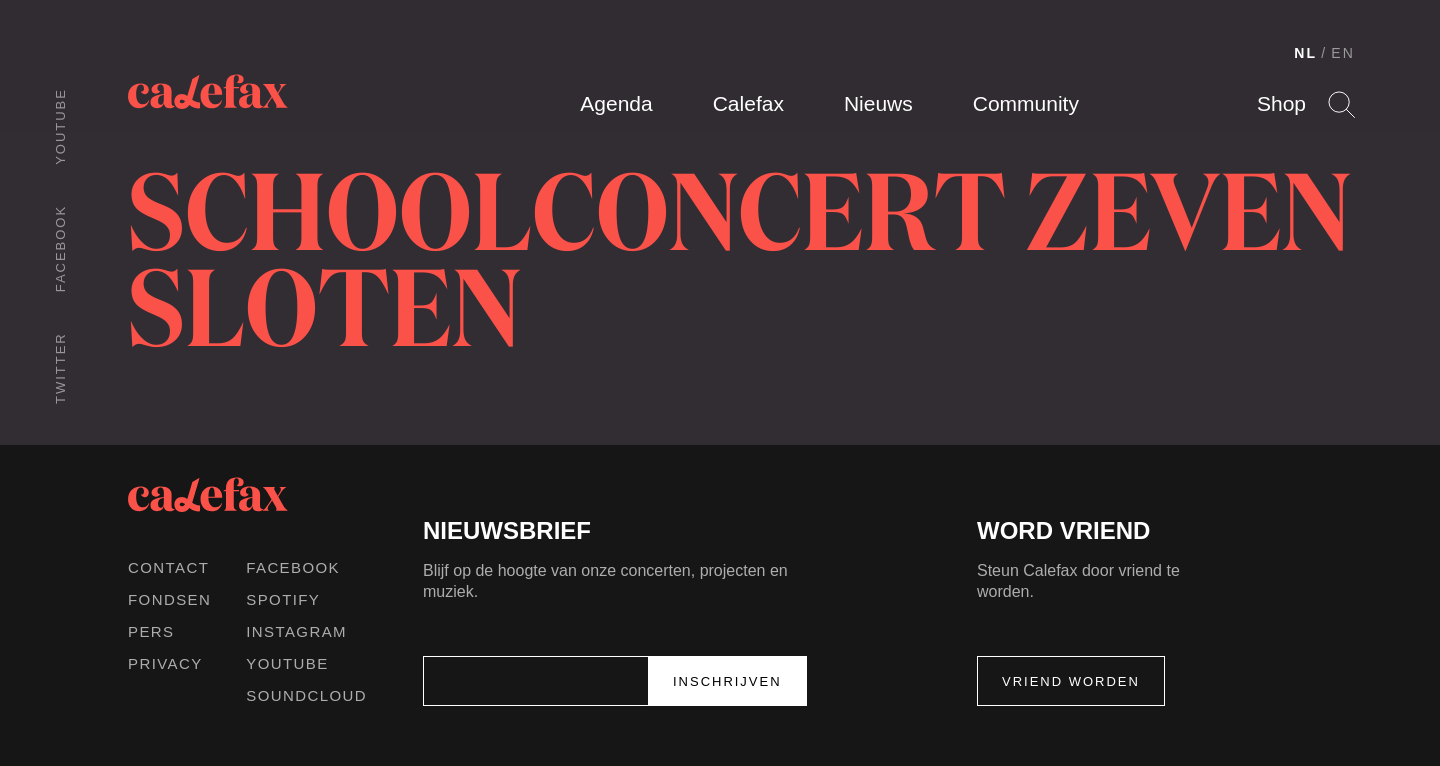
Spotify (283, 599)
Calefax (748, 103)
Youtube (60, 126)
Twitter (60, 368)
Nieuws (878, 103)
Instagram (296, 631)
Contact (168, 567)
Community (1026, 103)
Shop (1281, 103)
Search (1341, 104)
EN (1343, 53)
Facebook (60, 248)
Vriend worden (1071, 681)
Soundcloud (306, 695)
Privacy (165, 663)
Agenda (616, 103)
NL (1305, 53)
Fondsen (169, 599)
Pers (151, 631)
